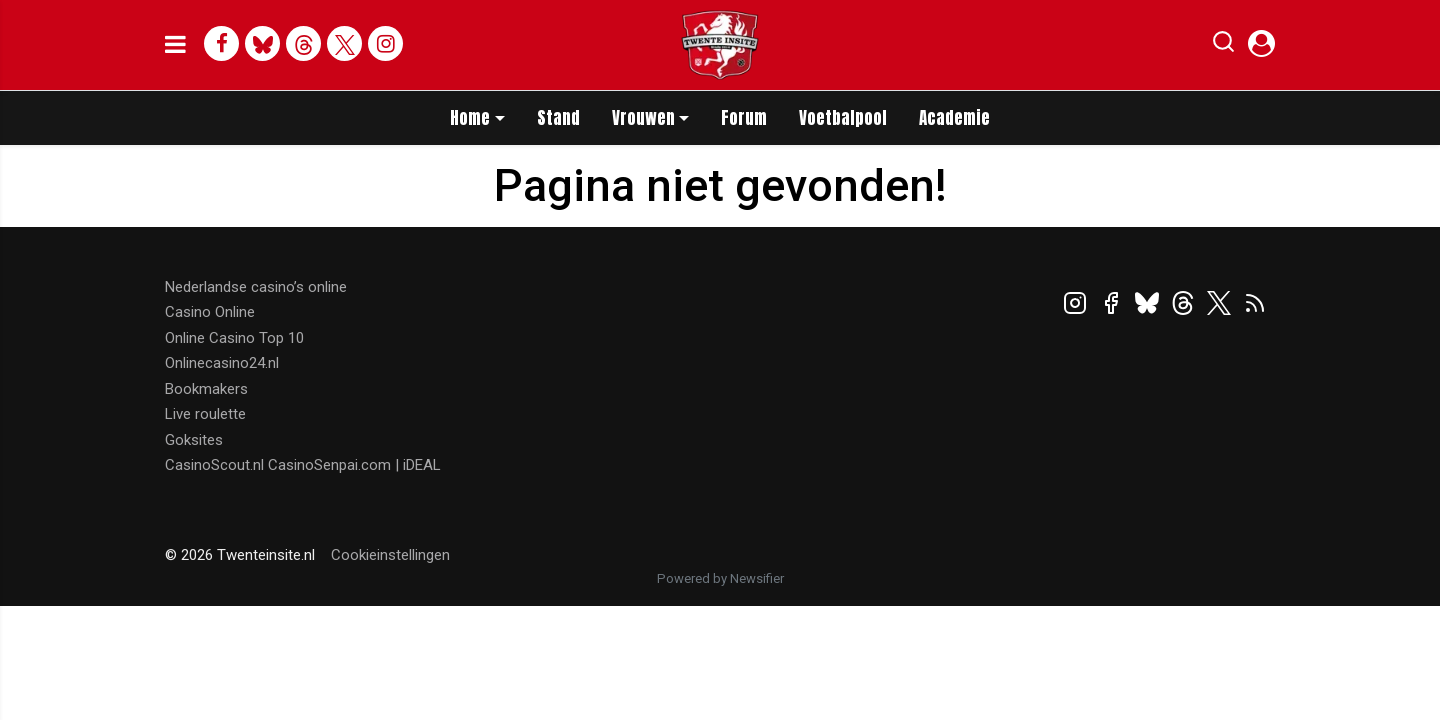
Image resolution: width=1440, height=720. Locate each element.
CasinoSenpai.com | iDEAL (354, 465)
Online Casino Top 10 (234, 338)
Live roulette (205, 414)
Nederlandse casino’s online (256, 287)
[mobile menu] (175, 45)
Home (470, 118)
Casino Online (210, 312)
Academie (954, 118)
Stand (558, 118)
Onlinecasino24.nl (222, 363)
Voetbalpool (843, 118)
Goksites (194, 440)
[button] (1223, 46)
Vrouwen (643, 118)
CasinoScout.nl (214, 465)
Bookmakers (206, 389)
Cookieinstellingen (390, 555)
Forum (744, 118)
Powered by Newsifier (720, 578)
